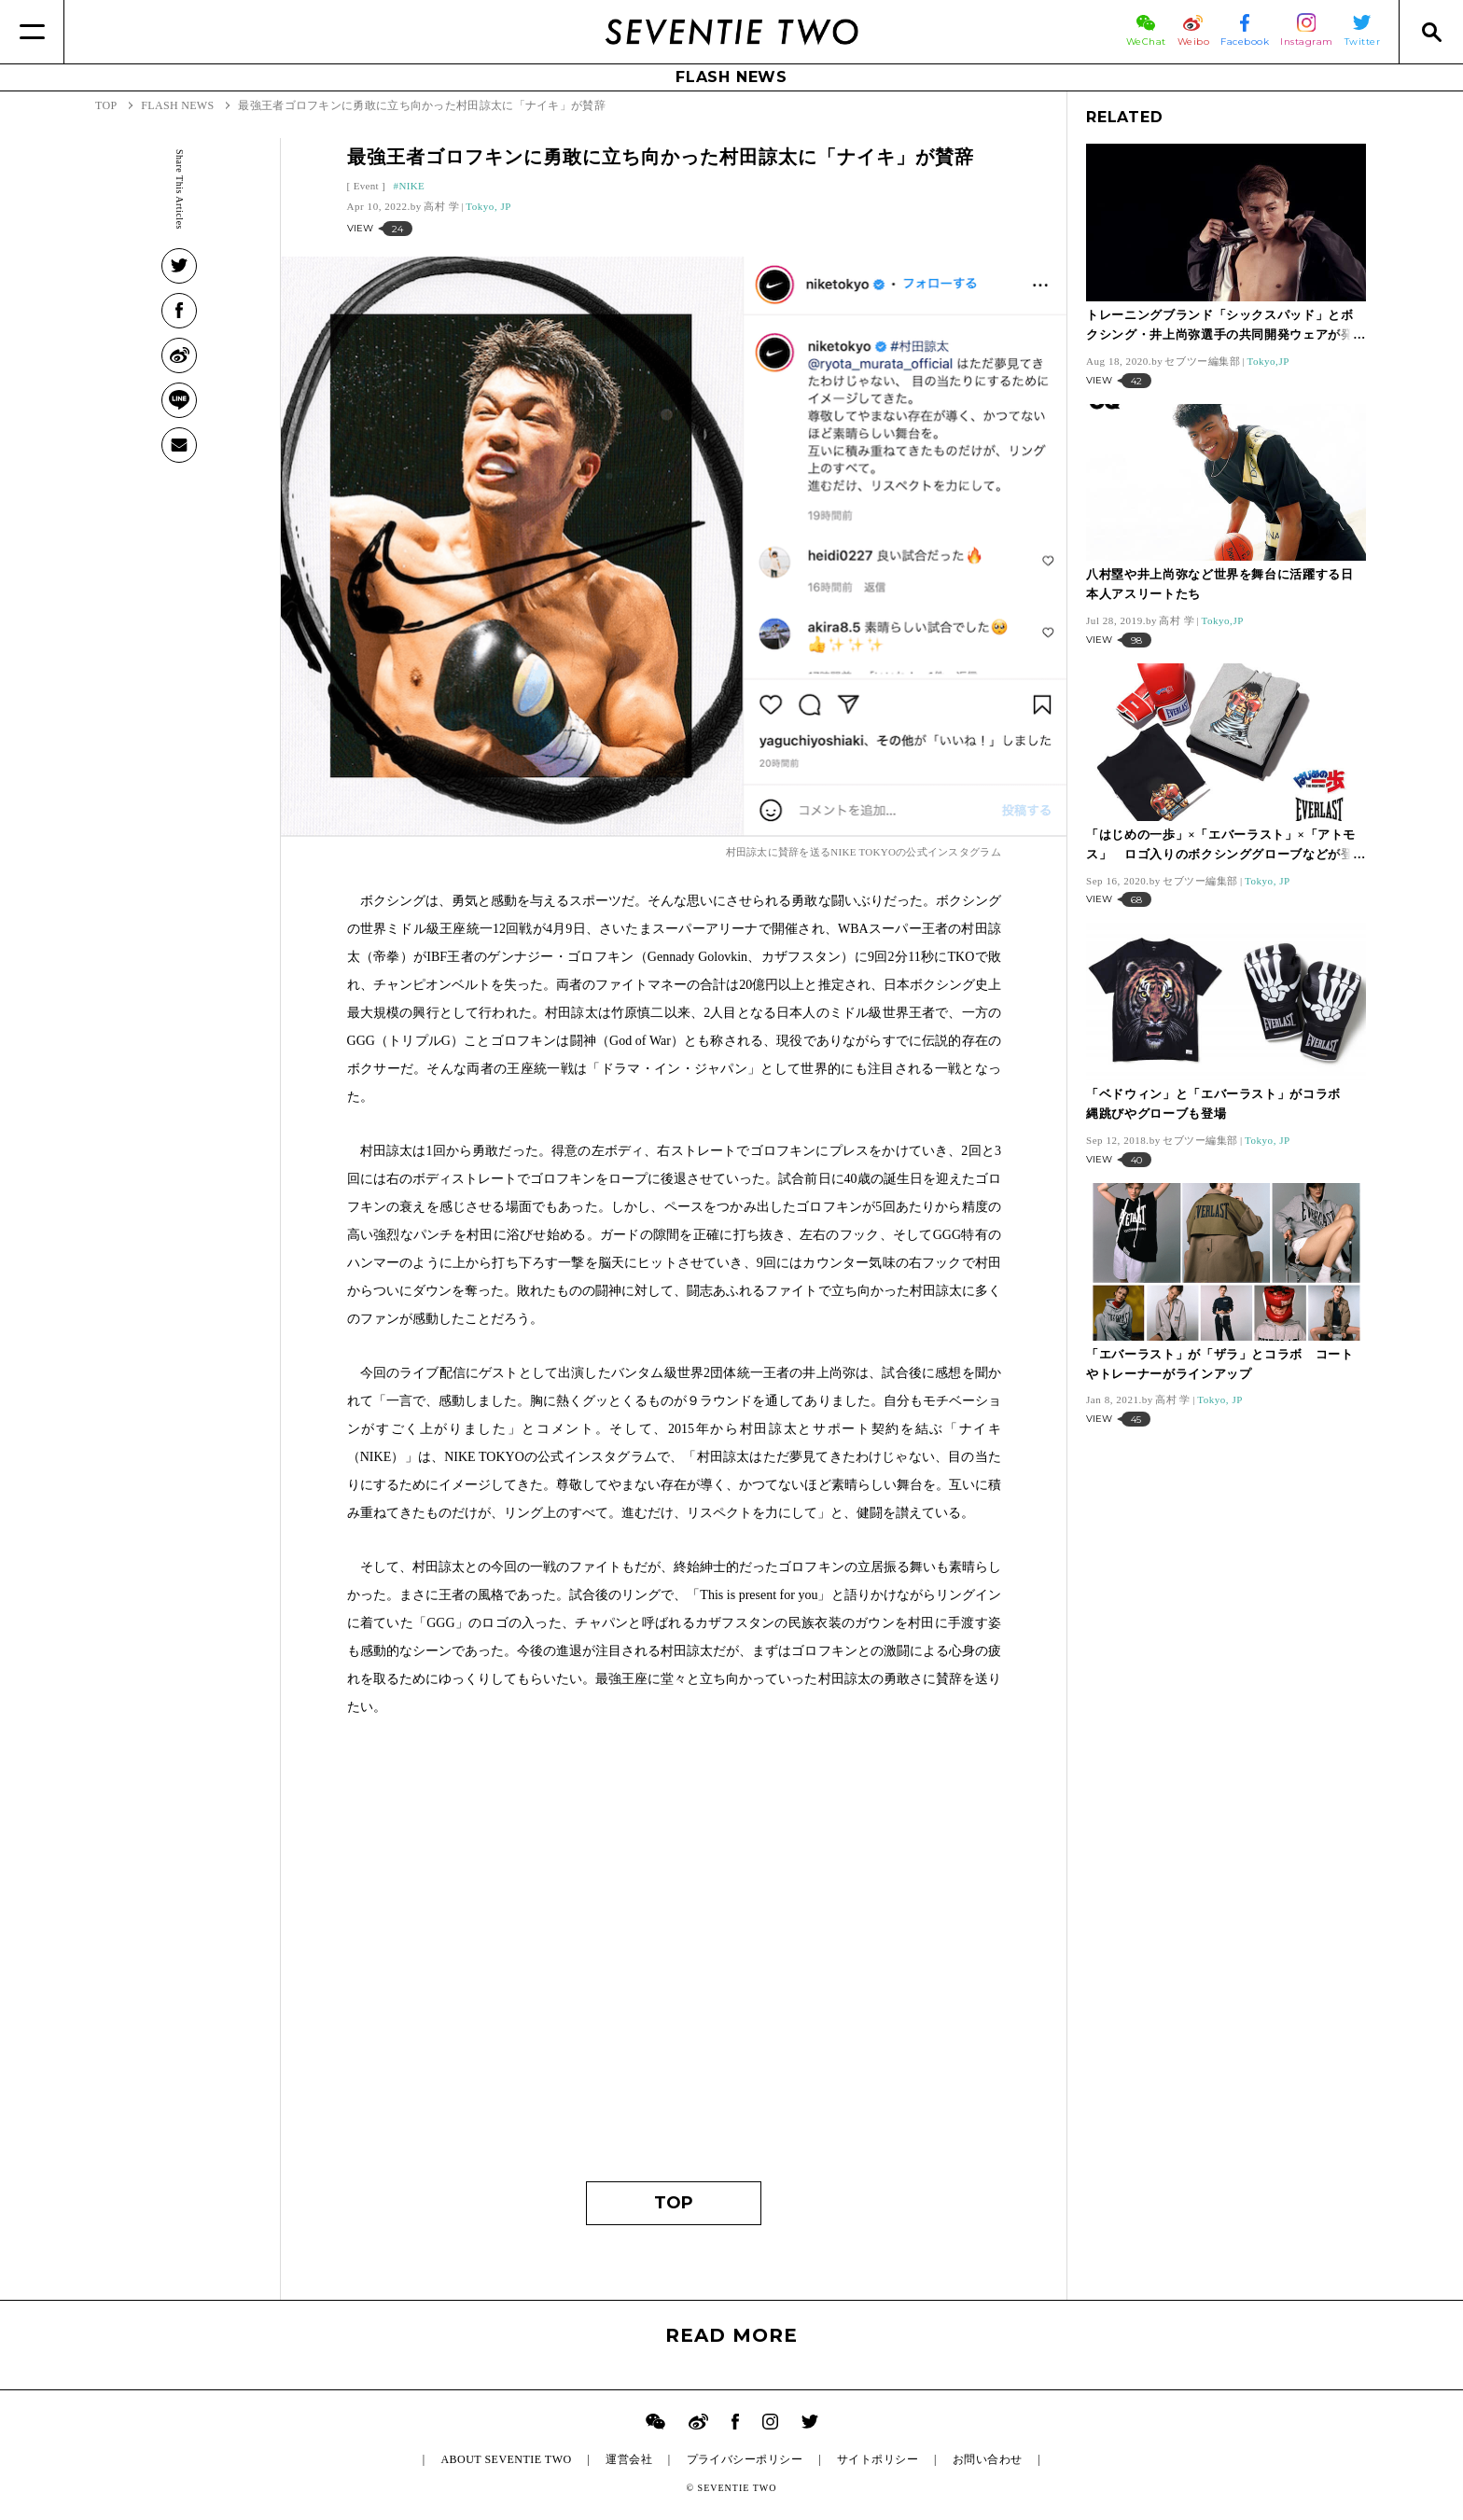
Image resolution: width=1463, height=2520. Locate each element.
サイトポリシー (877, 2459)
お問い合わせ (988, 2459)
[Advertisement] (674, 1985)
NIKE (411, 185)
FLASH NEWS (731, 77)
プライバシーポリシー (745, 2459)
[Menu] (32, 31)
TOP (673, 2203)
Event (366, 185)
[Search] (1431, 31)
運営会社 (629, 2459)
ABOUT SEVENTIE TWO (505, 2459)
